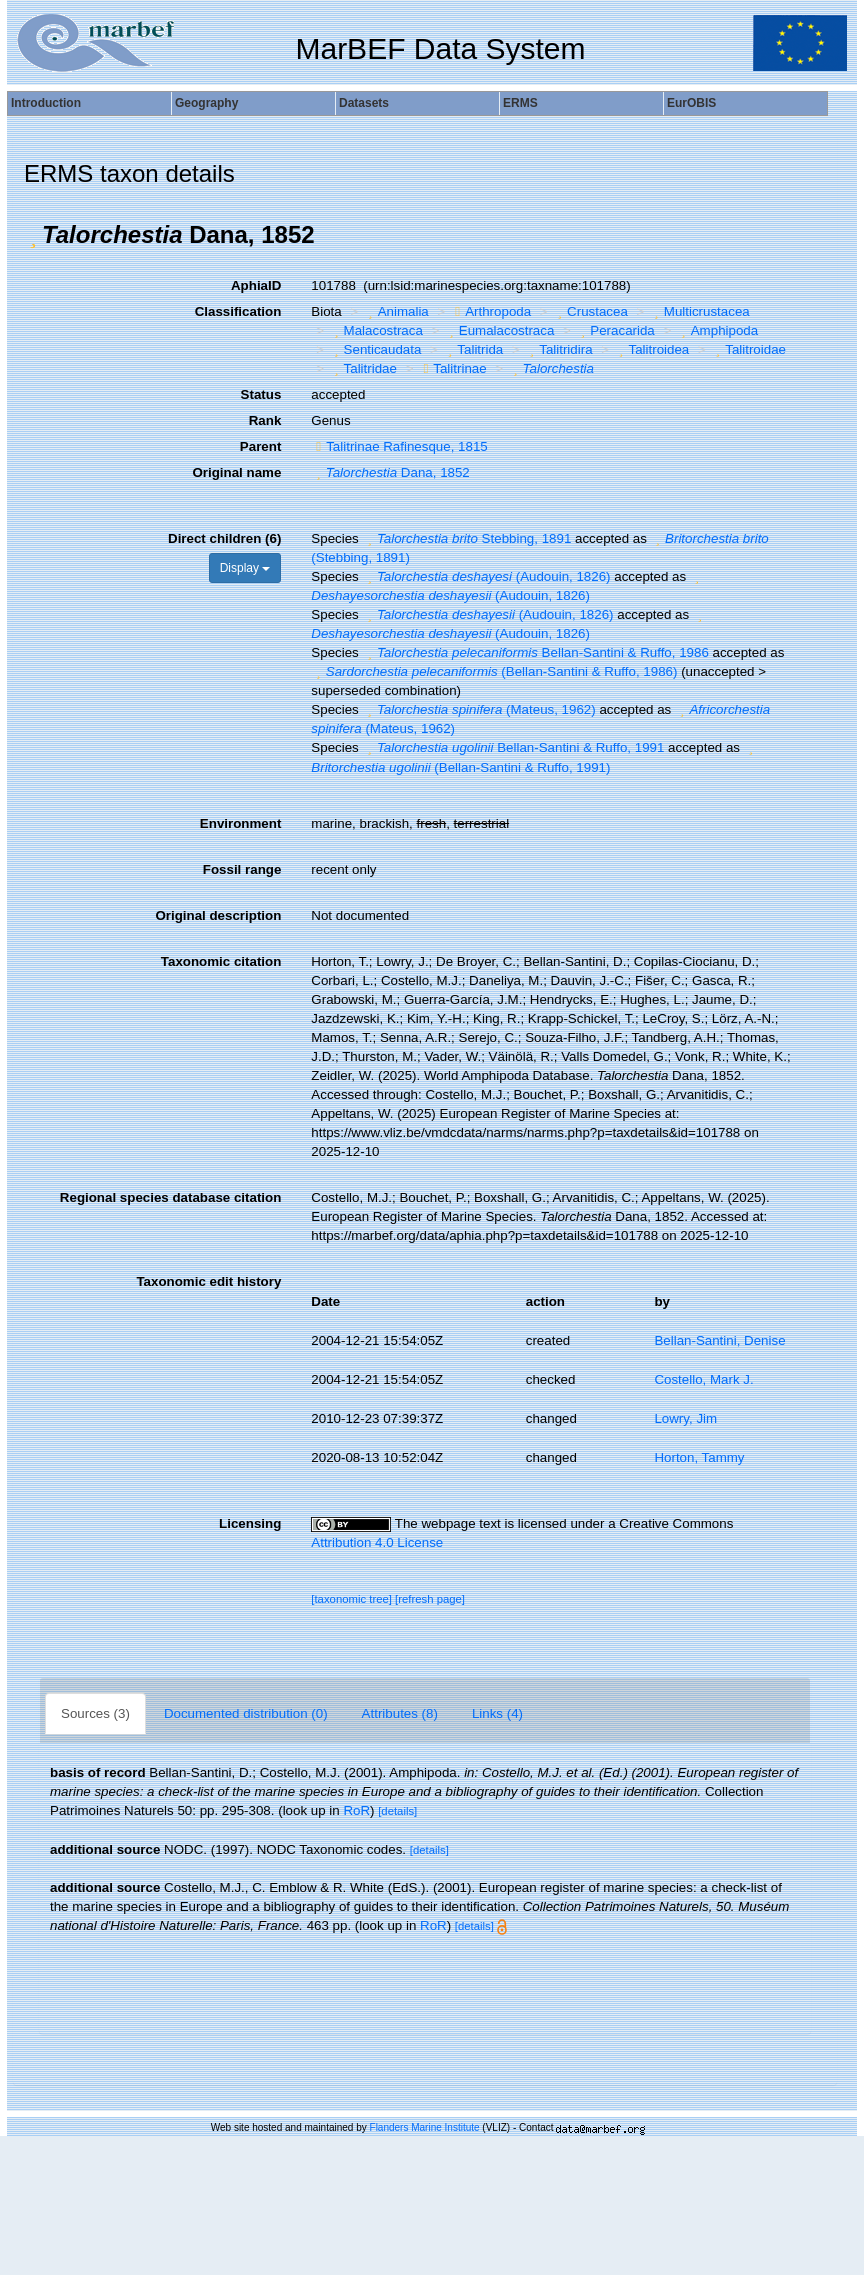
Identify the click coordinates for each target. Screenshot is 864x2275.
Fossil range (242, 869)
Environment (240, 823)
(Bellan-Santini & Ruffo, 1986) (494, 671)
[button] (33, 235)
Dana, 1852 (390, 472)
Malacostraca (376, 330)
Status (261, 394)
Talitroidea (651, 349)
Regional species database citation (170, 1197)
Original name (236, 472)
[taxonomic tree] (351, 1599)
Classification (238, 311)
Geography (206, 103)
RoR (356, 1810)
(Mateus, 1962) (478, 709)
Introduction (46, 103)
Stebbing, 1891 (466, 538)
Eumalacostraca (499, 330)
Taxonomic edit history (208, 1281)
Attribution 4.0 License (377, 1542)
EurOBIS (691, 103)
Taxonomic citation (221, 961)
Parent (260, 446)
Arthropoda (490, 311)
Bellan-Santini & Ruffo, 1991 (513, 747)
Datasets (364, 103)
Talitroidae (748, 349)
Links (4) (497, 1713)
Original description (218, 915)
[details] (397, 1811)
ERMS (520, 103)
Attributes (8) (400, 1713)
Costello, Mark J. (703, 1379)
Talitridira (559, 349)
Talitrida (473, 349)
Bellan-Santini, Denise (719, 1340)
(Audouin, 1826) (486, 576)
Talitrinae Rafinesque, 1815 (399, 446)
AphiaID (256, 285)
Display (245, 568)
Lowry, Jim (685, 1418)
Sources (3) (95, 1713)
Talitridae (363, 368)
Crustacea (590, 311)
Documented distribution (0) (246, 1713)
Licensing (250, 1523)
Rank (265, 420)
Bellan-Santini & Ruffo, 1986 (535, 652)
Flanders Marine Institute (425, 2127)
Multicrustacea (699, 311)
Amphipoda (717, 330)
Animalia (396, 311)
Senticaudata (375, 349)
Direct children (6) (224, 538)
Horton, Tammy (699, 1457)
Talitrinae (452, 368)
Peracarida (615, 330)
